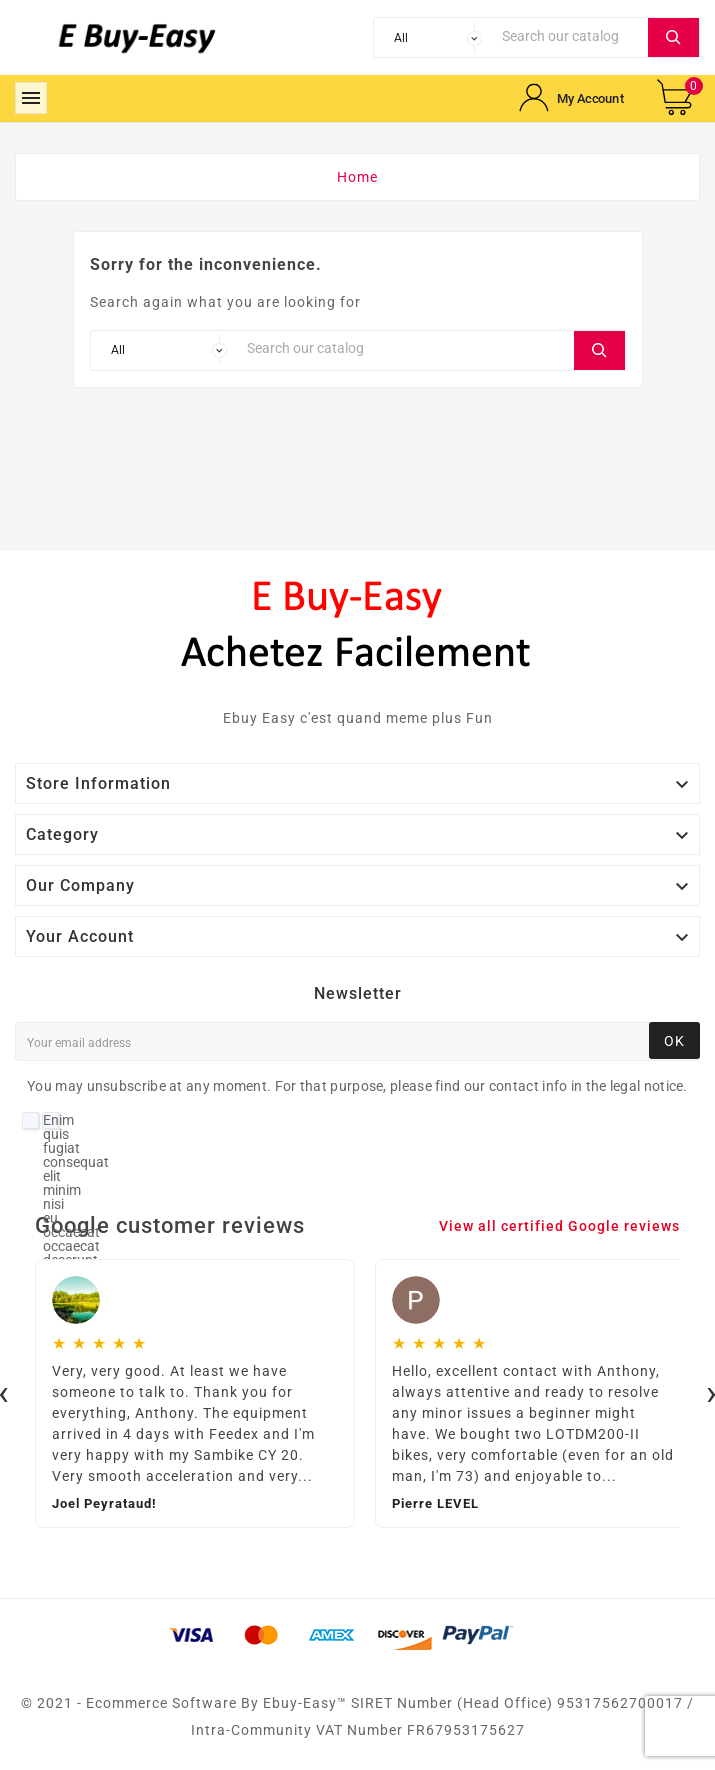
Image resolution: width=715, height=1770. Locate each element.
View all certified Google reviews (559, 1226)
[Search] (570, 35)
